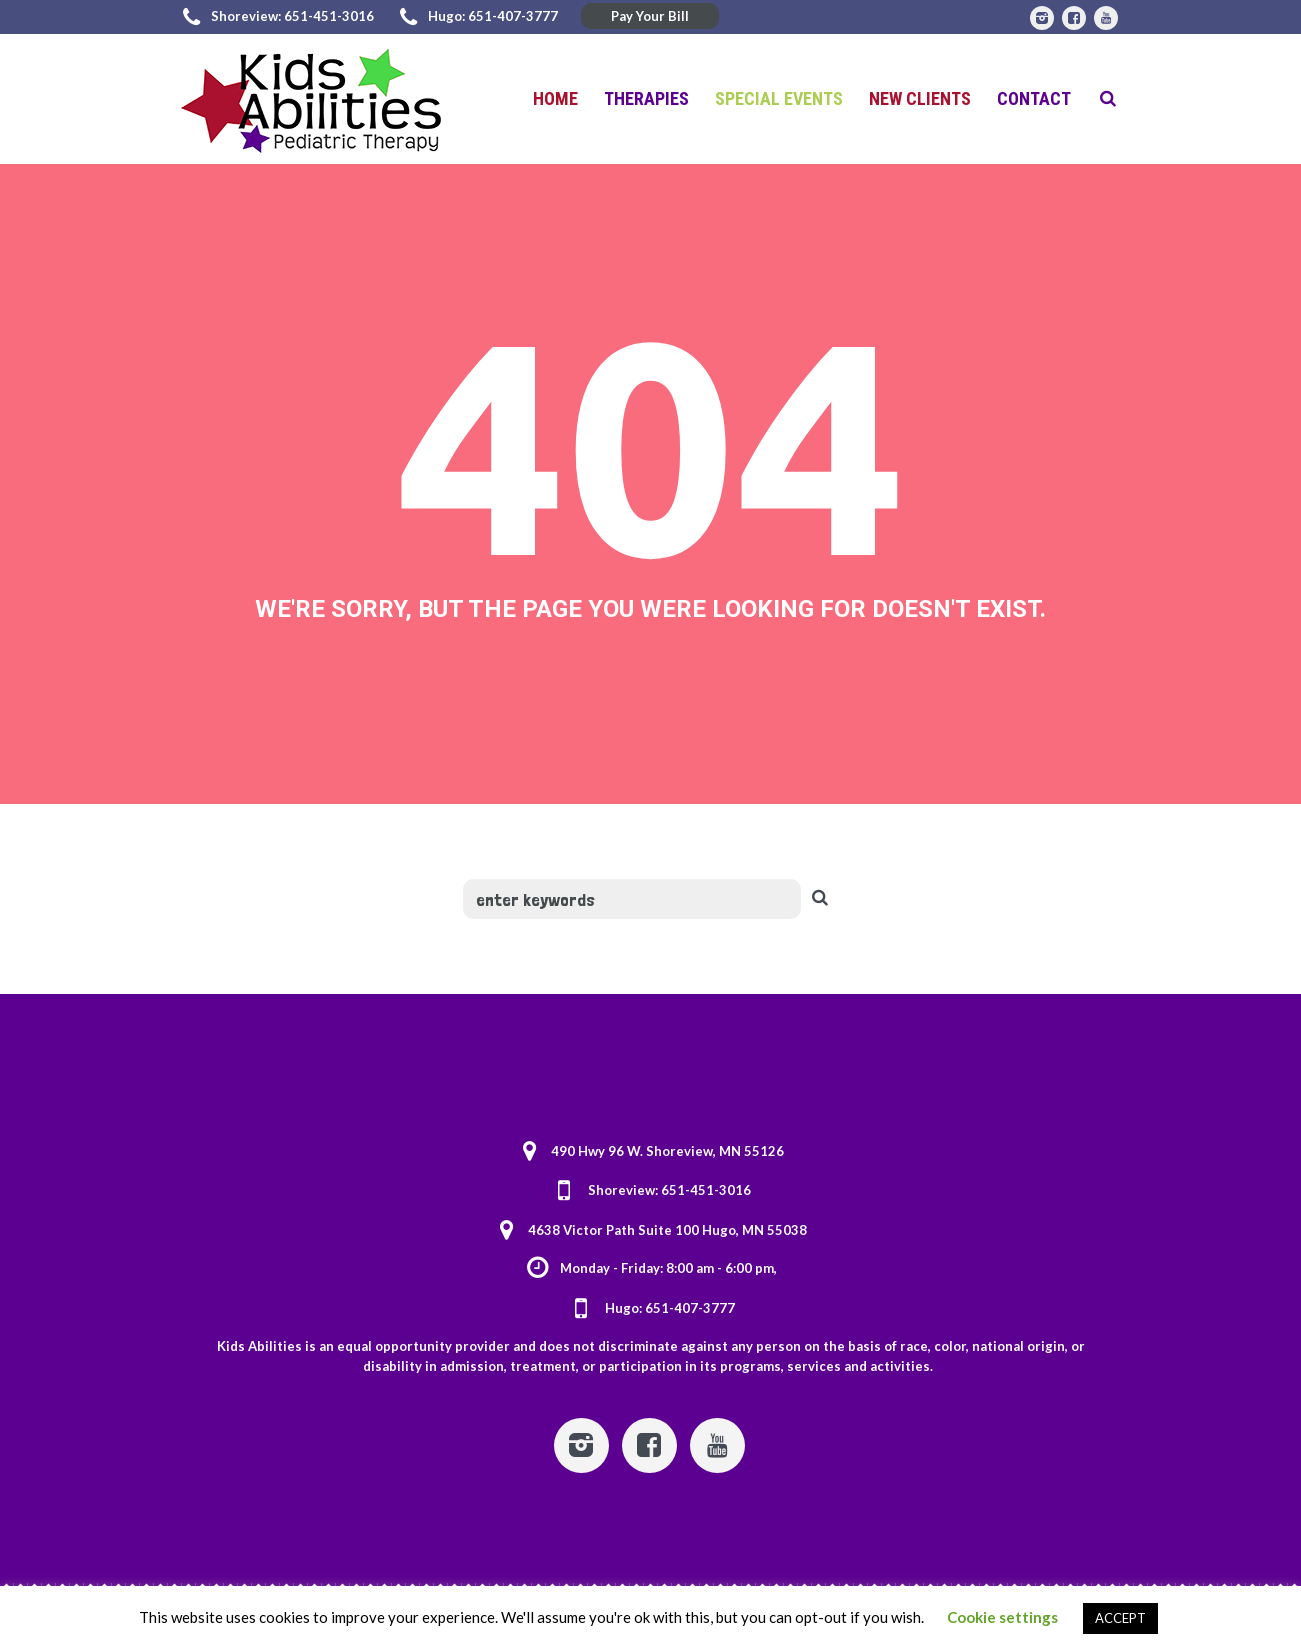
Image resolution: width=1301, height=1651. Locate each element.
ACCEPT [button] (1120, 1618)
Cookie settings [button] (1002, 1617)
